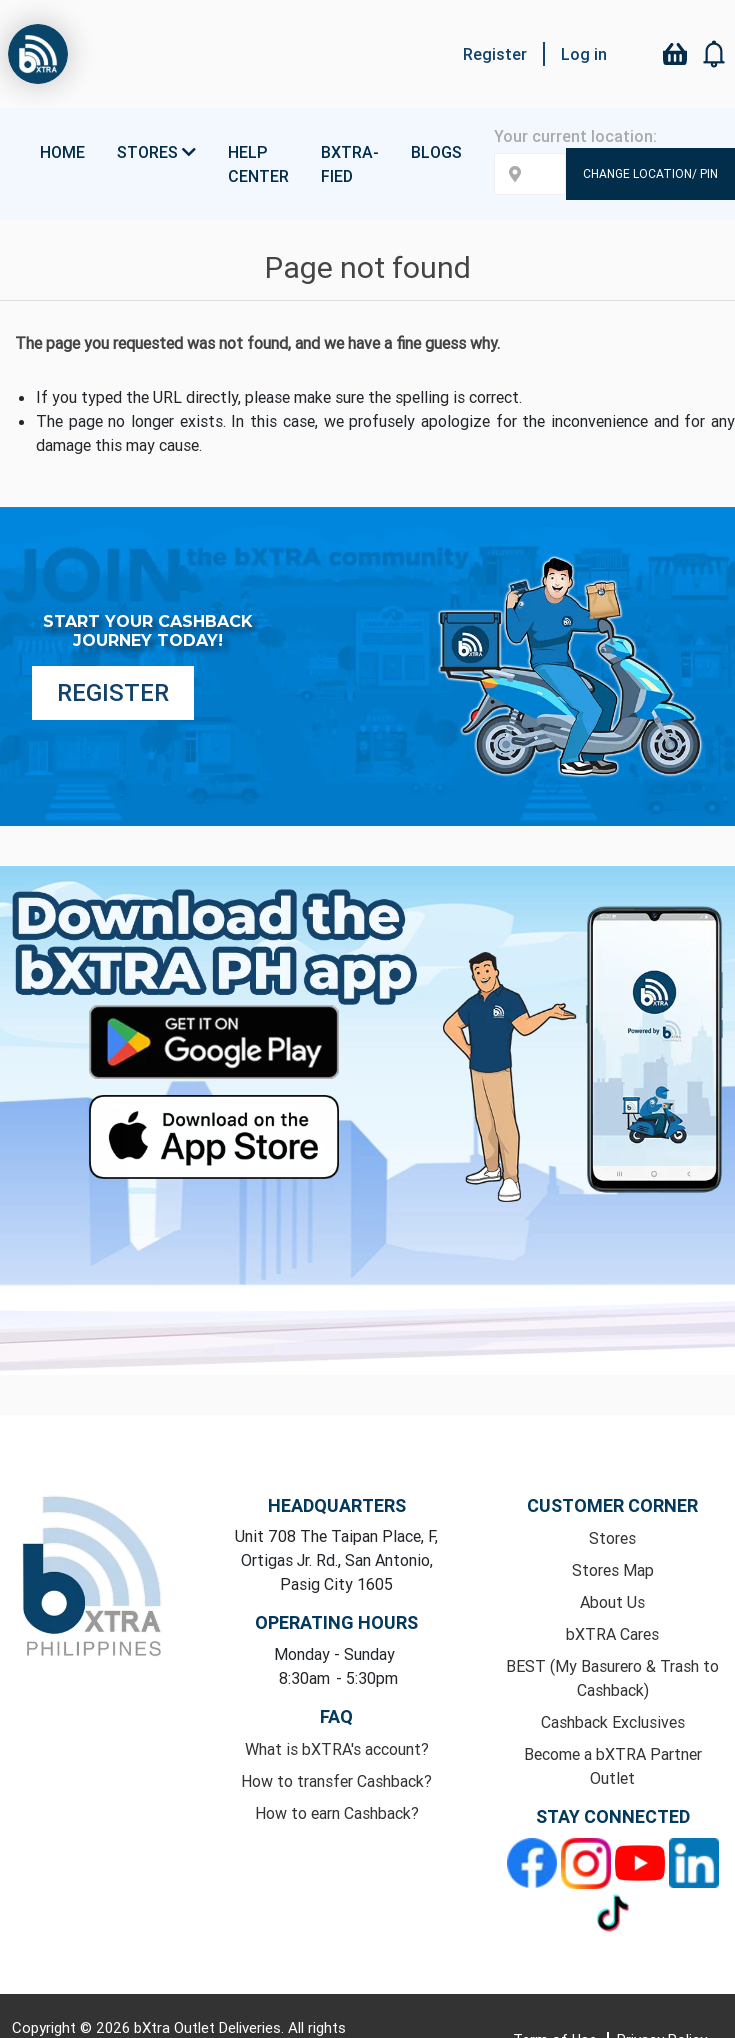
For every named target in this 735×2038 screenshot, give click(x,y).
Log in (584, 54)
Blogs (436, 152)
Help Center (258, 164)
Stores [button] (156, 152)
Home (62, 152)
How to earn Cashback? (337, 1813)
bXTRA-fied (350, 164)
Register (495, 54)
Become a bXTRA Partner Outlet (613, 1766)
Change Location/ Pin (650, 173)
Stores (612, 1538)
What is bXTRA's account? (337, 1749)
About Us (612, 1602)
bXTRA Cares (612, 1634)
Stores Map (613, 1570)
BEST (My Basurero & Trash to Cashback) (612, 1678)
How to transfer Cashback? (336, 1781)
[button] (715, 54)
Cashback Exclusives (613, 1722)
